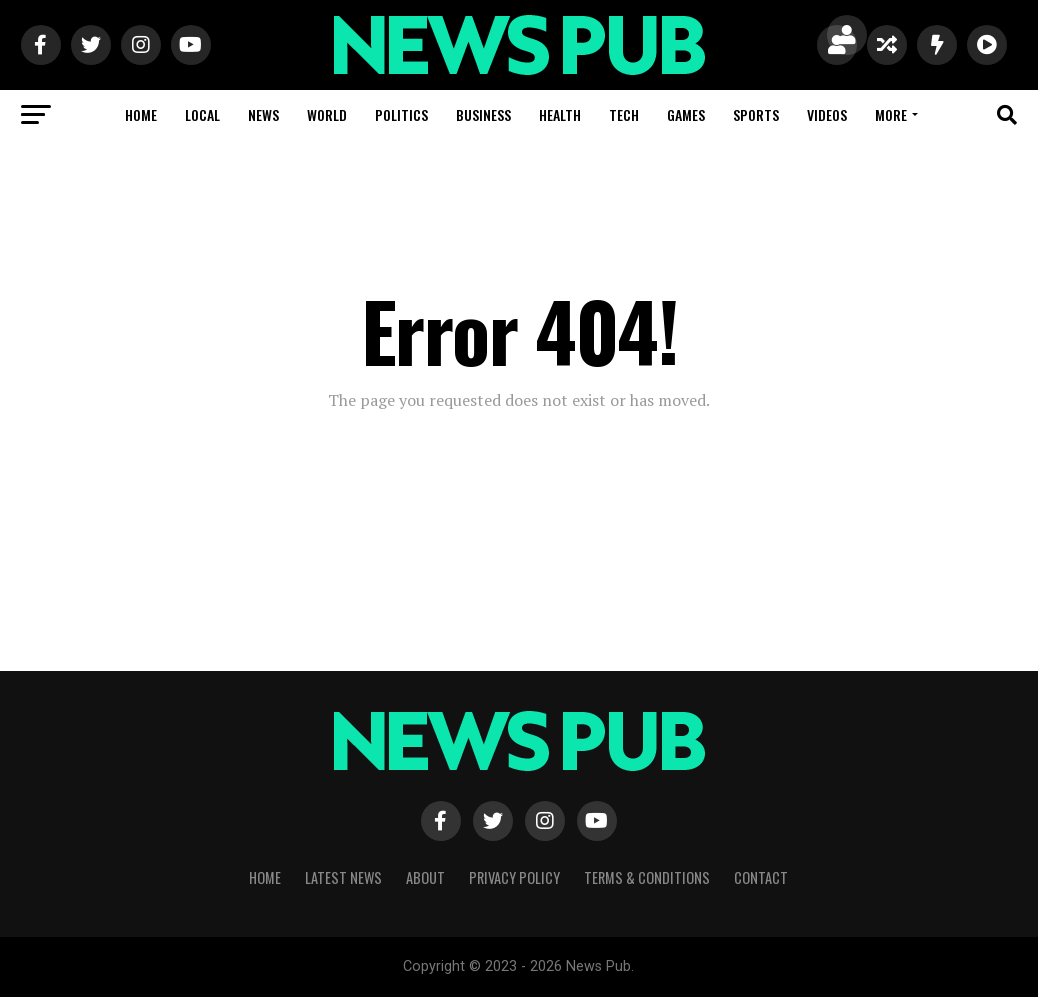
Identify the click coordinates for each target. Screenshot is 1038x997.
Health (560, 114)
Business (483, 114)
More (891, 114)
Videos (827, 114)
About (425, 877)
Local (202, 114)
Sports (756, 114)
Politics (401, 114)
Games (686, 114)
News (263, 114)
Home (141, 114)
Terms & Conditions (647, 877)
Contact (761, 877)
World (327, 114)
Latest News (343, 877)
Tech (624, 114)
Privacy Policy (514, 877)
